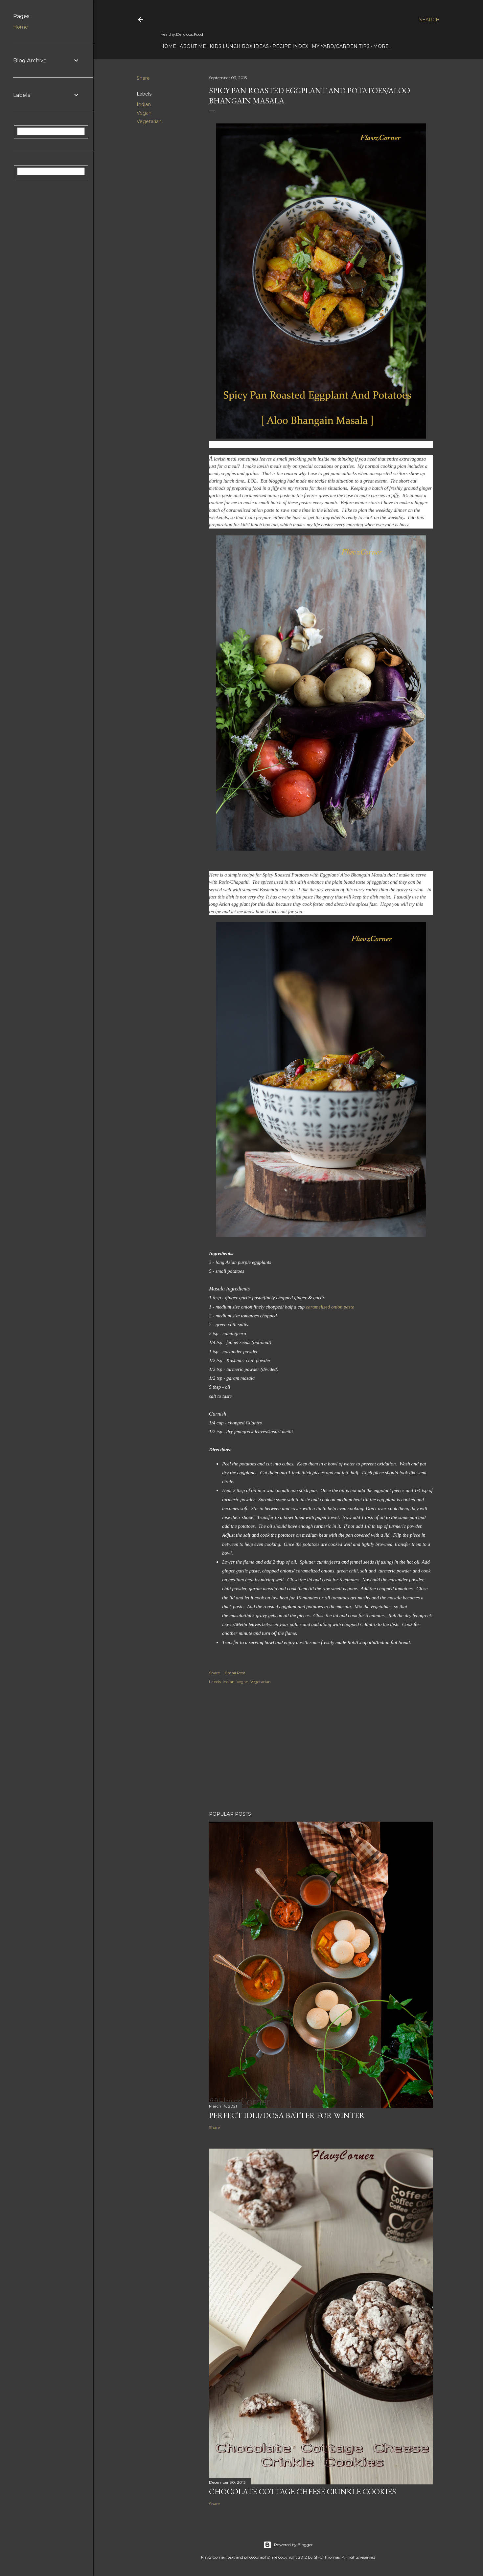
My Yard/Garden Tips (341, 46)
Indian (144, 104)
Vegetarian (149, 121)
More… (382, 46)
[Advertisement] (321, 1749)
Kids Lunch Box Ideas (239, 46)
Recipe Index (290, 46)
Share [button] (143, 78)
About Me (193, 46)
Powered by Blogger (288, 2545)
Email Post (235, 1672)
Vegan (144, 113)
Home (168, 46)
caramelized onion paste (330, 1307)
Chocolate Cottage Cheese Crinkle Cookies (302, 2491)
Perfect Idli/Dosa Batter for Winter (287, 2115)
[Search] (429, 20)
